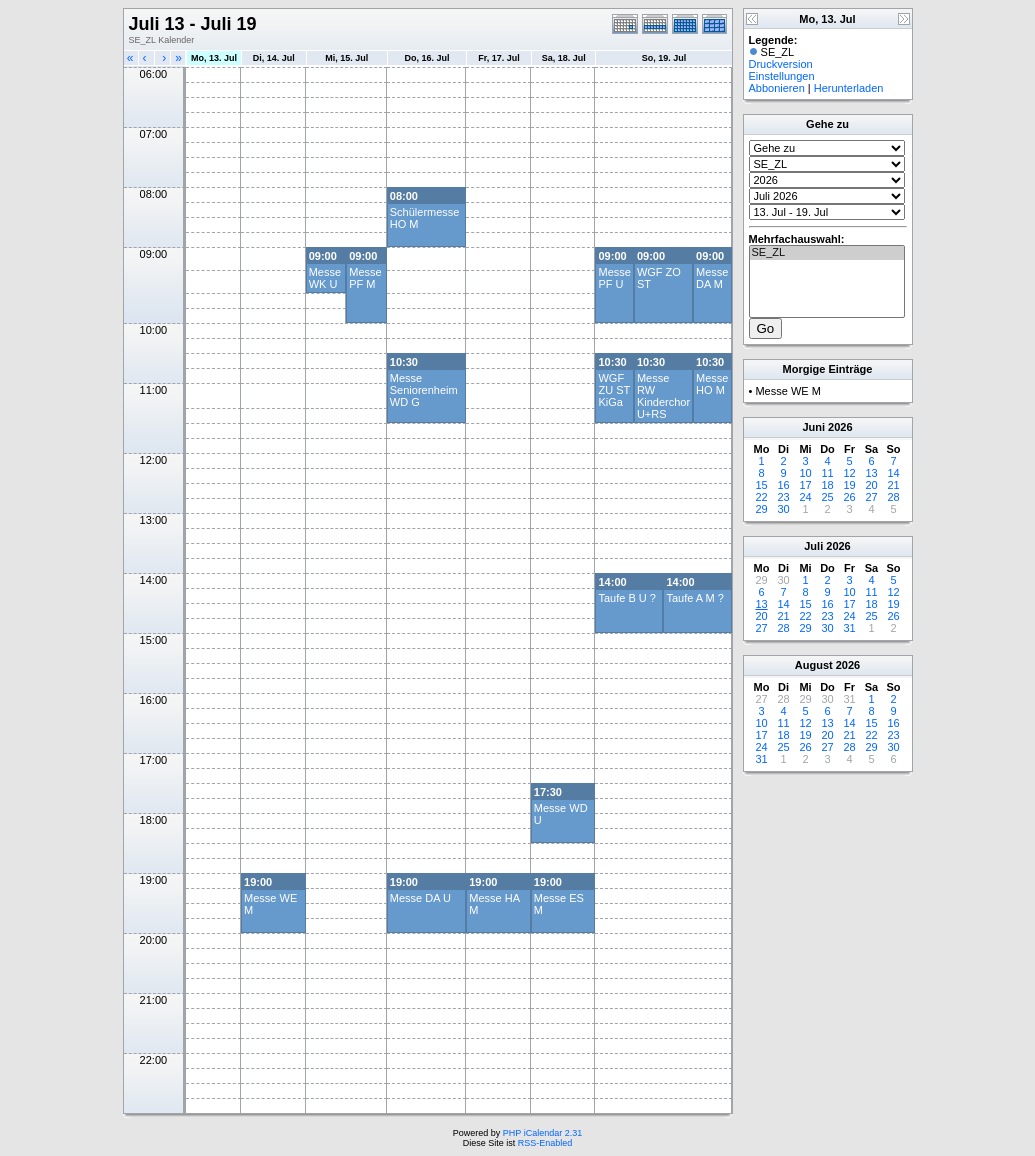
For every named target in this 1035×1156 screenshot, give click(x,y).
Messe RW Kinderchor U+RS (663, 396)
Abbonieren (777, 88)
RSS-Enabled (545, 1143)
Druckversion (781, 64)
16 (783, 485)
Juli (813, 546)
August (814, 665)
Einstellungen (782, 76)
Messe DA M (712, 278)
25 (827, 497)
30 (783, 509)
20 (871, 485)
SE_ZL (827, 253)
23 (783, 497)
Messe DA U (420, 898)
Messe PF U (614, 278)
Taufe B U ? (626, 598)
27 (871, 497)
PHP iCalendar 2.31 (542, 1133)
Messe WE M (787, 391)
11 (827, 473)
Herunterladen (849, 88)
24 (805, 497)
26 (849, 497)
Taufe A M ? (694, 598)
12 (849, 473)
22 (761, 497)
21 (893, 485)
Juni (813, 427)
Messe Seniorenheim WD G (424, 390)
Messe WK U (325, 278)
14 (893, 473)
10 (805, 473)
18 (827, 485)
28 (893, 497)
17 (805, 485)
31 (849, 628)
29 (761, 509)
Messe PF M (365, 278)
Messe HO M (712, 384)
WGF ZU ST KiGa (614, 390)
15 (761, 485)
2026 (840, 427)
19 (849, 485)
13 (871, 473)
